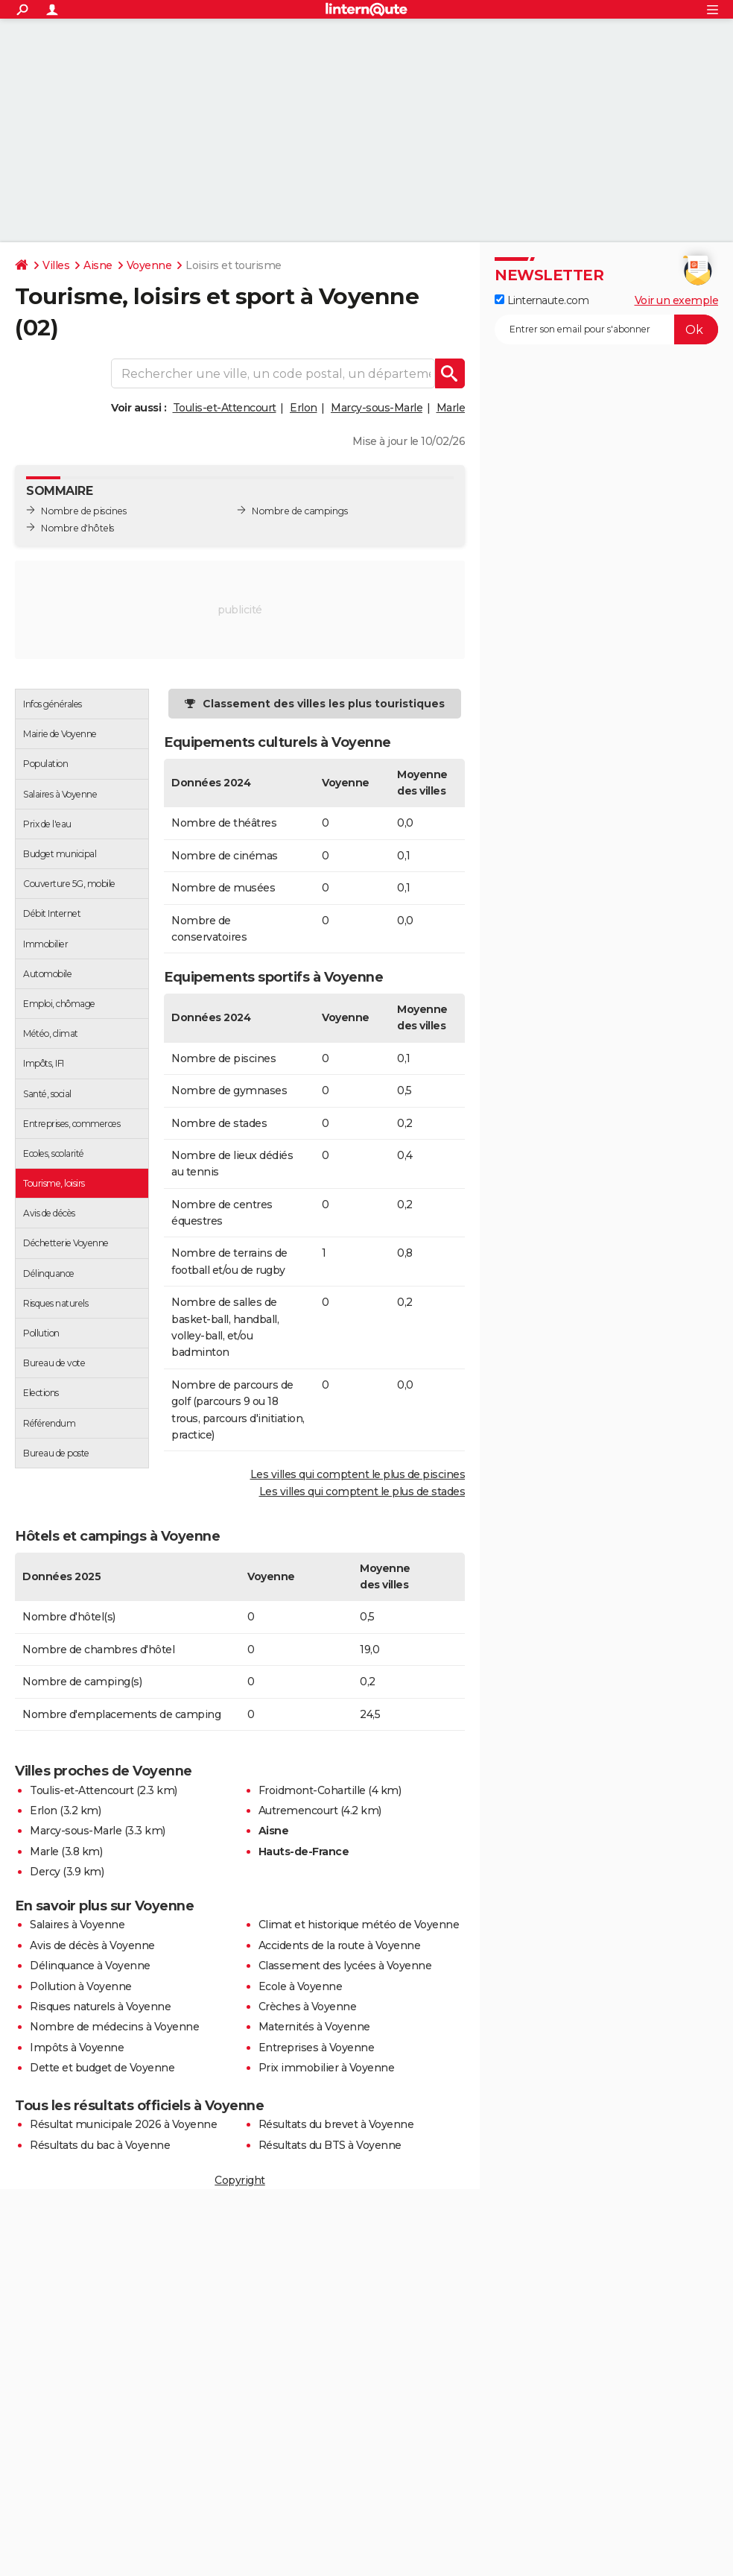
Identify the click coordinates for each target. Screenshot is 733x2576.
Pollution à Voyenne (81, 1986)
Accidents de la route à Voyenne (339, 1945)
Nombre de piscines (83, 511)
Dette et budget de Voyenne (102, 2067)
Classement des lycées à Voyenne (345, 1965)
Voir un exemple (677, 300)
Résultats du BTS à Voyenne (330, 2145)
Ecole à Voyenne (300, 1986)
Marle (451, 407)
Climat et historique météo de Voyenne (359, 1924)
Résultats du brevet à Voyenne (336, 2124)
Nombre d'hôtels (77, 528)
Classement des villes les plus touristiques (324, 703)
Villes (55, 265)
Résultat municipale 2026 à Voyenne (123, 2124)
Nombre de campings (299, 511)
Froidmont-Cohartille (312, 1790)
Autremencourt (298, 1810)
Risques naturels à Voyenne (100, 2006)
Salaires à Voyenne (77, 1924)
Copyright (240, 2180)
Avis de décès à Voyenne (92, 1945)
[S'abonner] (606, 329)
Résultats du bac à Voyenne (100, 2145)
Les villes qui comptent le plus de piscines (358, 1474)
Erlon (303, 407)
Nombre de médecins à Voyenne (114, 2026)
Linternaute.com (541, 300)
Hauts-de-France (303, 1851)
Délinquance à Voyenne (90, 1965)
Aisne (97, 265)
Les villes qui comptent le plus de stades (362, 1491)
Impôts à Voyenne (77, 2047)
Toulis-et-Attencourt (224, 407)
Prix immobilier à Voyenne (326, 2067)
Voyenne (149, 265)
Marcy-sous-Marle (376, 407)
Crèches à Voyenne (307, 2006)
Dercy (45, 1871)
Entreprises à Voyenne (316, 2047)
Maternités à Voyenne (314, 2026)
